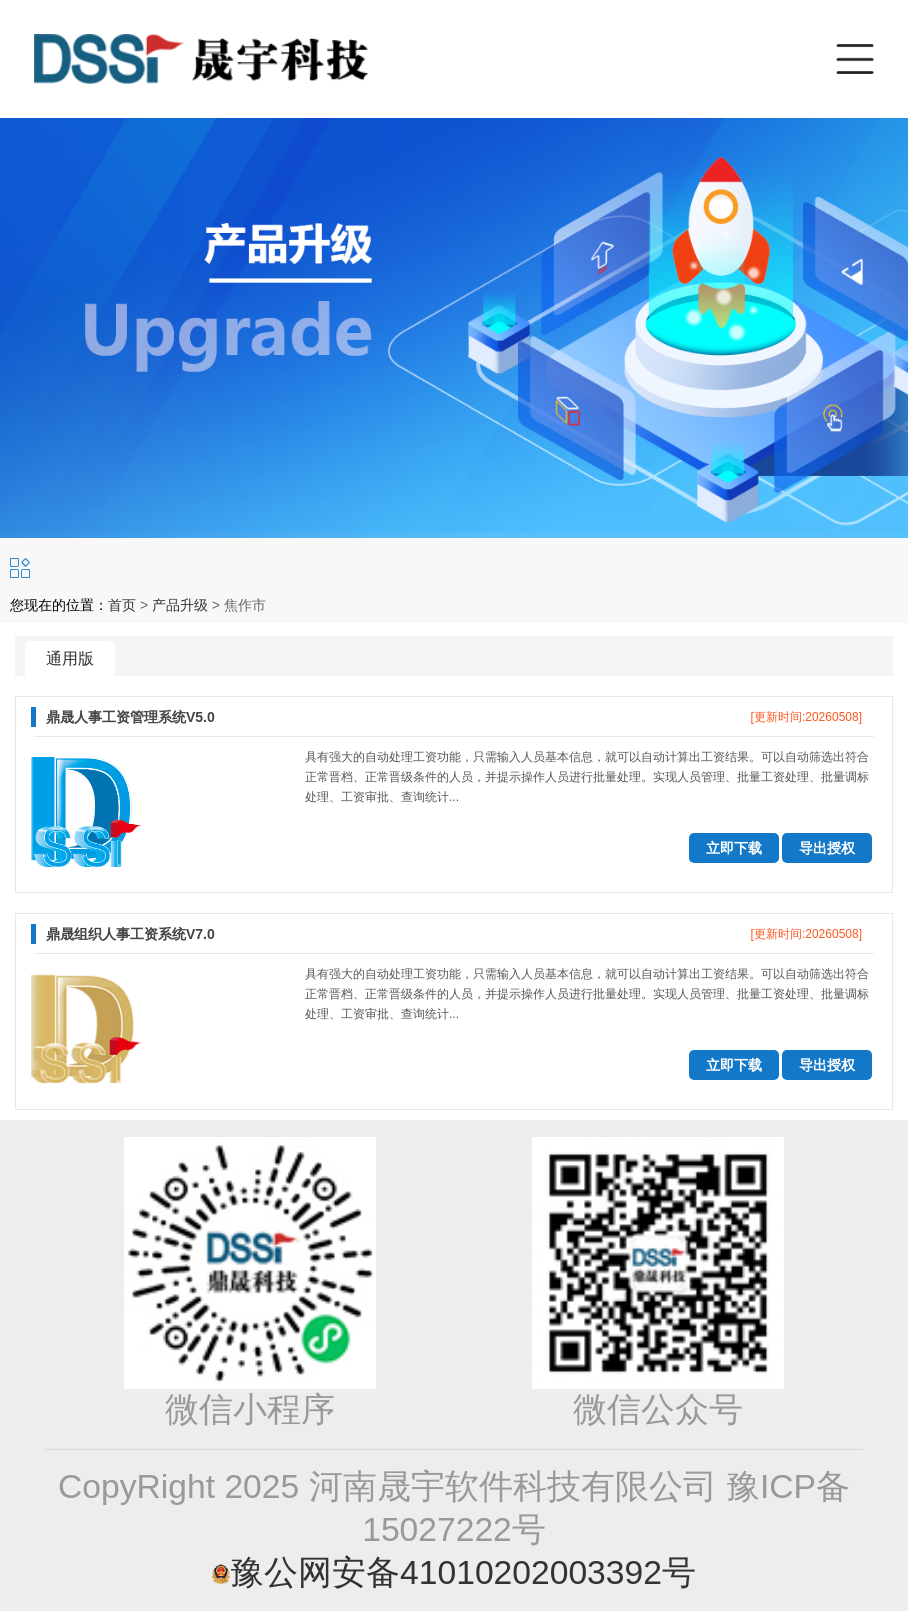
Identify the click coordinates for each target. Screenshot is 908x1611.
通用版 (70, 658)
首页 (122, 605)
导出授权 (827, 848)
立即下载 (734, 848)
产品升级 (180, 605)
